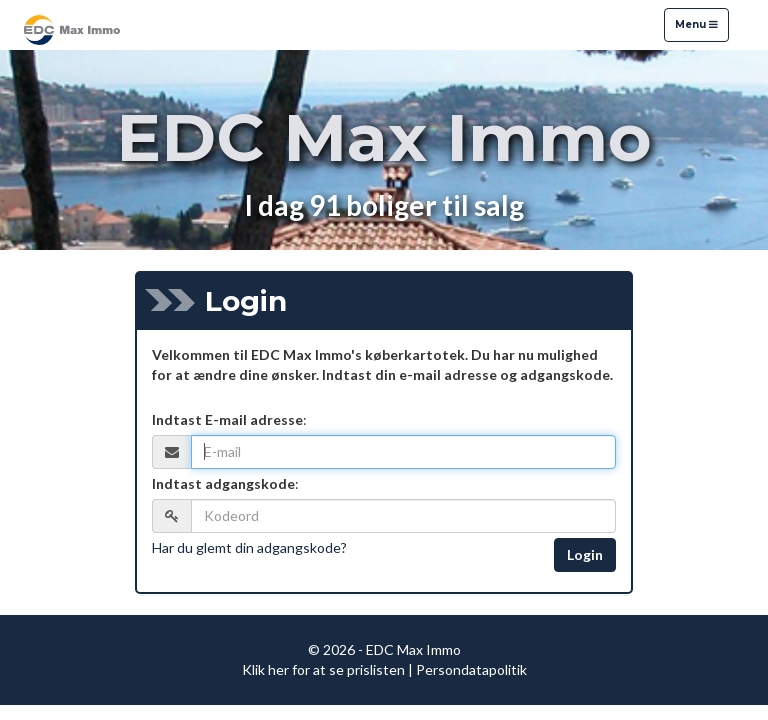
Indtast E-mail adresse (227, 419)
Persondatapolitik (471, 669)
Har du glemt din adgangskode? (249, 547)
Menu (696, 24)
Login (585, 554)
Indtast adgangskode (223, 483)
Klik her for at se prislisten (323, 669)
